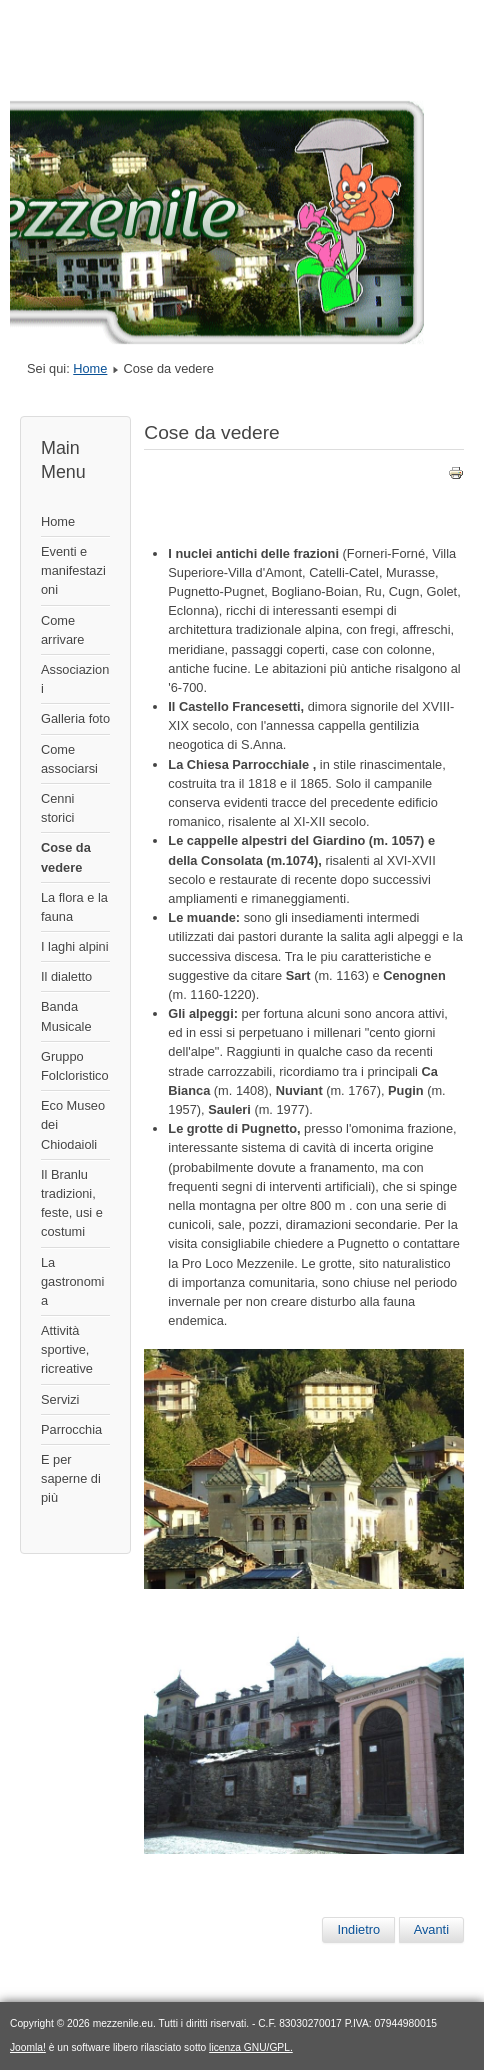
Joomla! (28, 2047)
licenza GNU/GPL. (251, 2047)
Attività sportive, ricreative (67, 1349)
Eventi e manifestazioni (73, 570)
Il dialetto (66, 976)
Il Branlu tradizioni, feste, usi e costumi (72, 1203)
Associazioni (75, 679)
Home (90, 368)
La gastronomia (72, 1281)
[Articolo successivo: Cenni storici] (431, 1930)
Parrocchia (71, 1429)
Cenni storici (57, 808)
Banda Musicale (66, 1016)
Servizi (60, 1399)
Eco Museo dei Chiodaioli (73, 1124)
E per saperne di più (71, 1478)
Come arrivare (62, 630)
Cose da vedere (66, 857)
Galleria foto (75, 718)
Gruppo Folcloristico (75, 1066)
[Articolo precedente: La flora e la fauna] (358, 1930)
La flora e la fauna (74, 907)
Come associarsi (69, 759)
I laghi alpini (75, 946)
